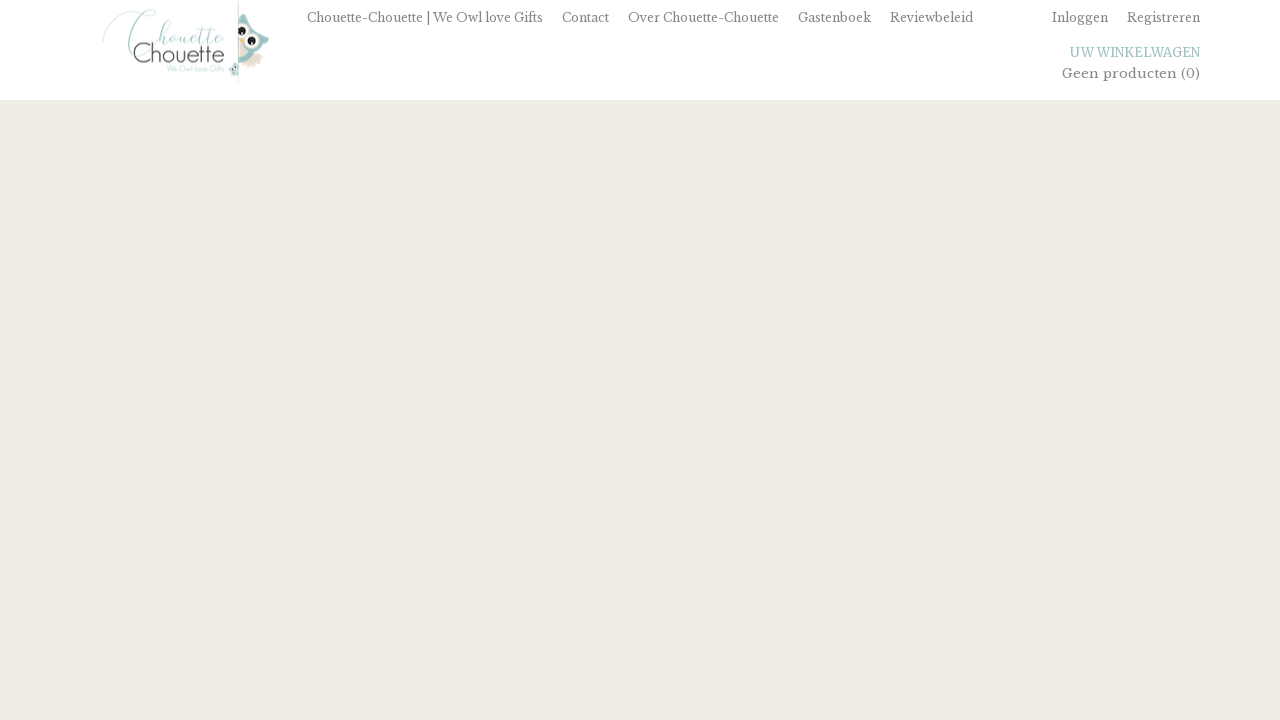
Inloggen (1080, 17)
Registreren (1163, 17)
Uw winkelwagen (1135, 52)
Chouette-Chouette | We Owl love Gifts (425, 17)
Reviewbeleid (931, 17)
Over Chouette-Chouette (703, 17)
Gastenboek (834, 17)
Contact (585, 17)
